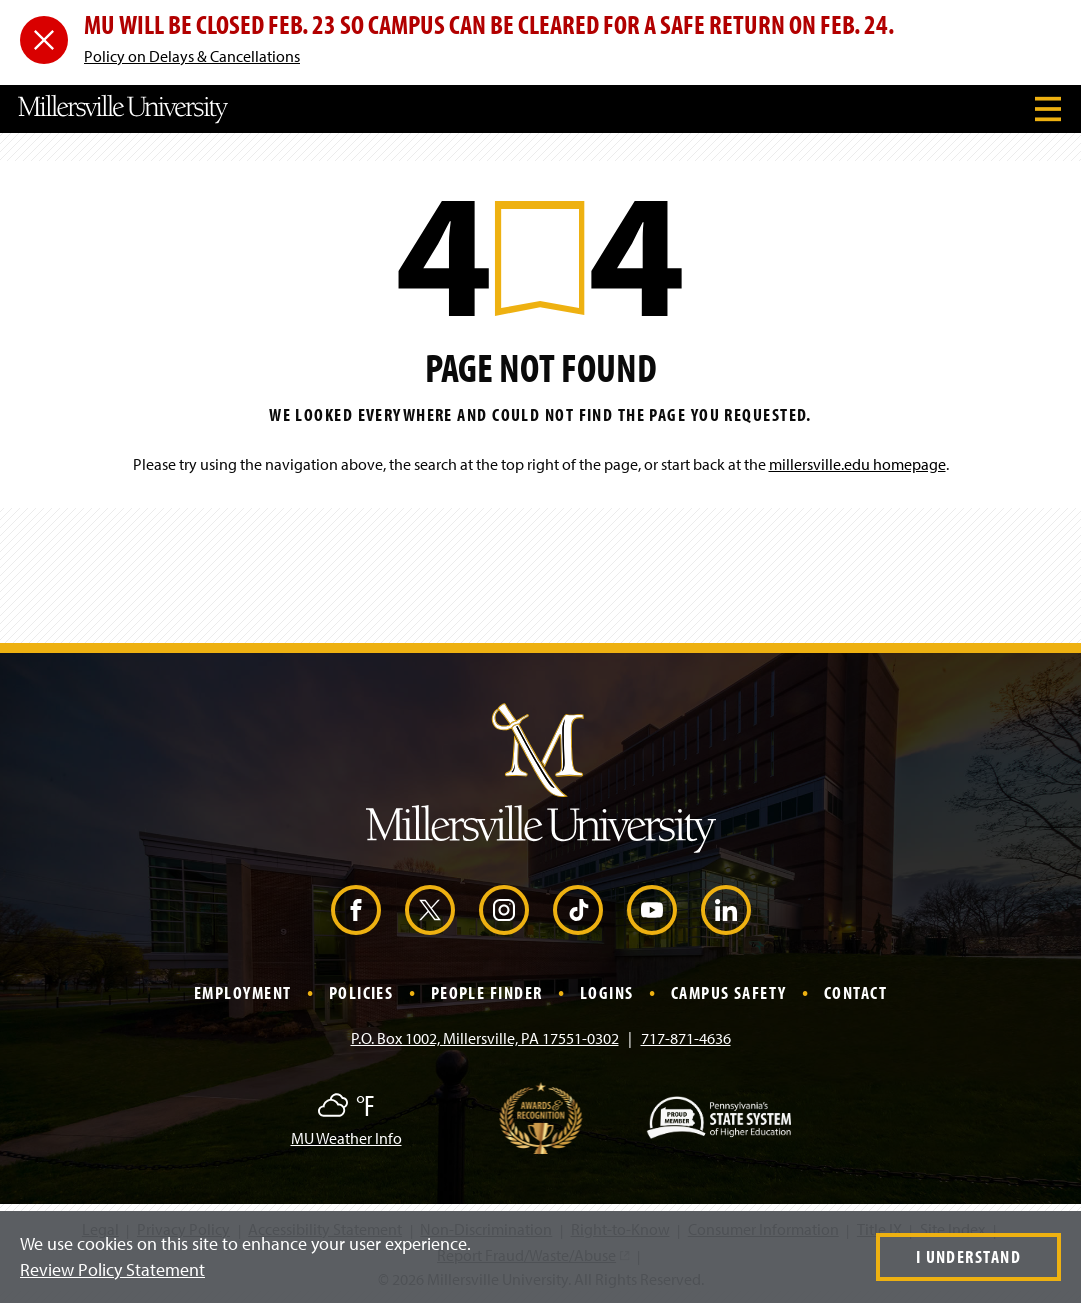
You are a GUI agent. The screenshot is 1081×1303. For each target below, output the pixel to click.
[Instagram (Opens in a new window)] (504, 910)
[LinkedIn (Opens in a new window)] (726, 910)
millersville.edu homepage (857, 464)
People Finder (487, 992)
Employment (242, 992)
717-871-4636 (686, 1038)
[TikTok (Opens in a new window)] (578, 910)
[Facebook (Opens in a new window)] (356, 910)
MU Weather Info (346, 1138)
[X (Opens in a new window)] (430, 910)
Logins (607, 992)
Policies (361, 992)
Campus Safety (729, 992)
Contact (855, 992)
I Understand (968, 1256)
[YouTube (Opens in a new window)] (652, 910)
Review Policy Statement (112, 1269)
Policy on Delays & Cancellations (192, 56)
